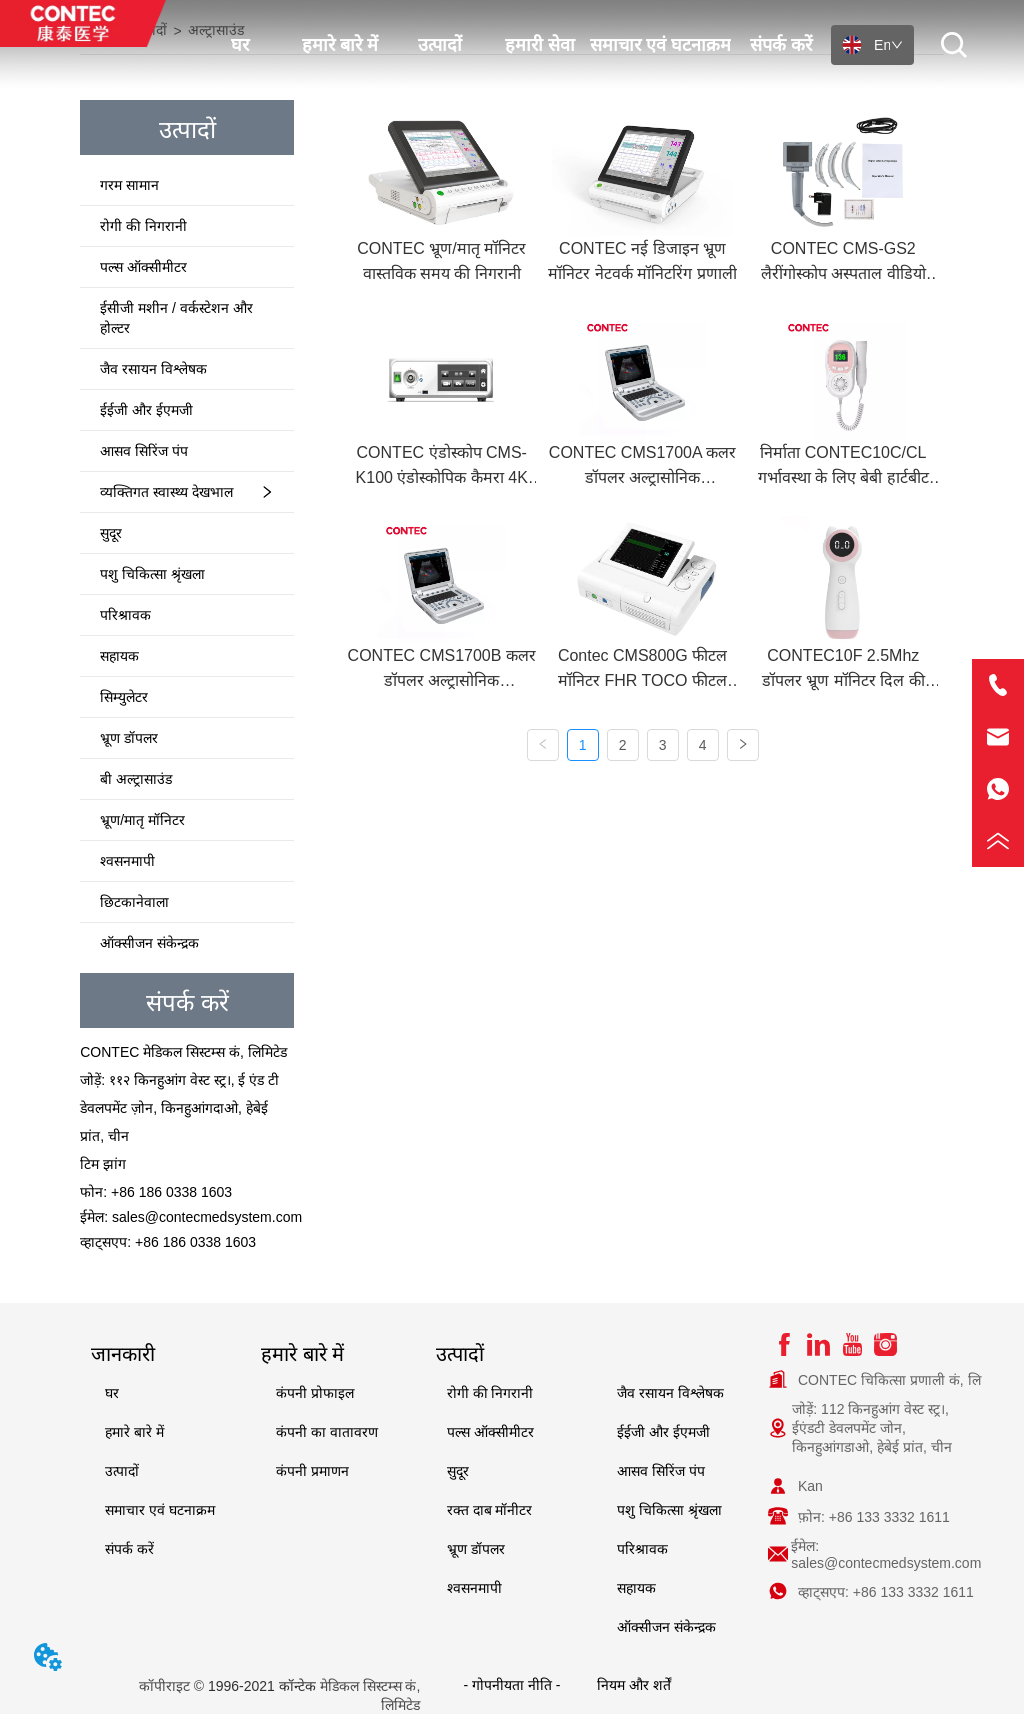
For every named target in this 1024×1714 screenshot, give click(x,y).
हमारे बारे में (340, 45)
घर (240, 45)
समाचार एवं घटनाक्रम (660, 45)
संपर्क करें (781, 45)
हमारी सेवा (540, 45)
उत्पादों (440, 45)
